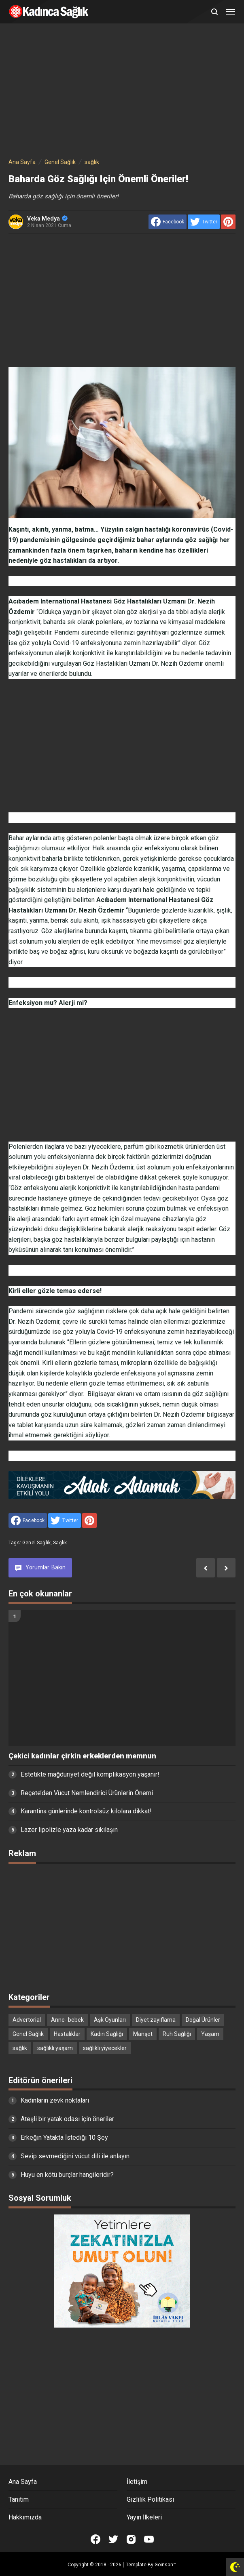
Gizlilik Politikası (150, 2499)
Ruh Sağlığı (177, 2034)
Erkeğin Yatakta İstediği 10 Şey (64, 2137)
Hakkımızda (25, 2517)
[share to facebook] (168, 221)
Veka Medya (47, 218)
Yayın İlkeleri (144, 2517)
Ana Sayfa (22, 2482)
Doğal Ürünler (203, 2020)
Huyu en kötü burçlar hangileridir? (67, 2175)
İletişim (137, 2482)
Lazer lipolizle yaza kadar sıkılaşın (69, 1830)
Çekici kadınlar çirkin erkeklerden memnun (82, 1756)
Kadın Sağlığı (107, 2034)
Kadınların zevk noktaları (55, 2100)
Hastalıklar (67, 2034)
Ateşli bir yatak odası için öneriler (67, 2119)
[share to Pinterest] (228, 221)
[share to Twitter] (204, 221)
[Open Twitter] (113, 2539)
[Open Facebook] (95, 2539)
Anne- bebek (67, 2020)
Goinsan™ (165, 2565)
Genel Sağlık (36, 1543)
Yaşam (210, 2034)
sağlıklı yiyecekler (105, 2048)
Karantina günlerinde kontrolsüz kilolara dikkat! (86, 1811)
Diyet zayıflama (156, 2020)
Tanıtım (18, 2499)
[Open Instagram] (131, 2539)
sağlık (60, 1543)
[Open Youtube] (149, 2539)
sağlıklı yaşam (55, 2048)
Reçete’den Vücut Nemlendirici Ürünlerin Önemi (87, 1793)
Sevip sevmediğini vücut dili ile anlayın (75, 2156)
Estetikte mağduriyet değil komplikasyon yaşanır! (90, 1774)
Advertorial (27, 2020)
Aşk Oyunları (110, 2020)
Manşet (143, 2034)
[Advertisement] (122, 92)
